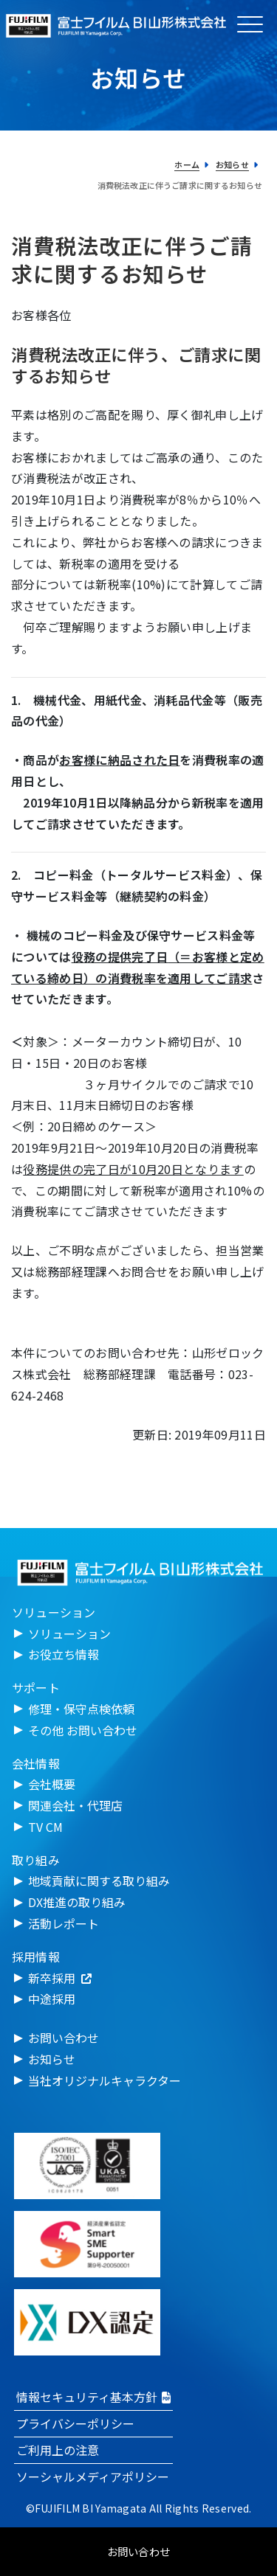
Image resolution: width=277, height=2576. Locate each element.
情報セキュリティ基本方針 (93, 2397)
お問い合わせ (63, 2037)
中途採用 (51, 1998)
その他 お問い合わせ (82, 1730)
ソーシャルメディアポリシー (92, 2476)
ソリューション (69, 1633)
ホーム (186, 164)
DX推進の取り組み (77, 1902)
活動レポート (63, 1923)
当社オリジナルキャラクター (104, 2080)
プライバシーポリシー (75, 2423)
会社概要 (51, 1784)
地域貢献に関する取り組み (99, 1880)
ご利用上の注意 (57, 2450)
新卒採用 (60, 1978)
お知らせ (232, 164)
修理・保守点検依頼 (81, 1709)
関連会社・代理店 (75, 1805)
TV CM (45, 1827)
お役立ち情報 (63, 1654)
